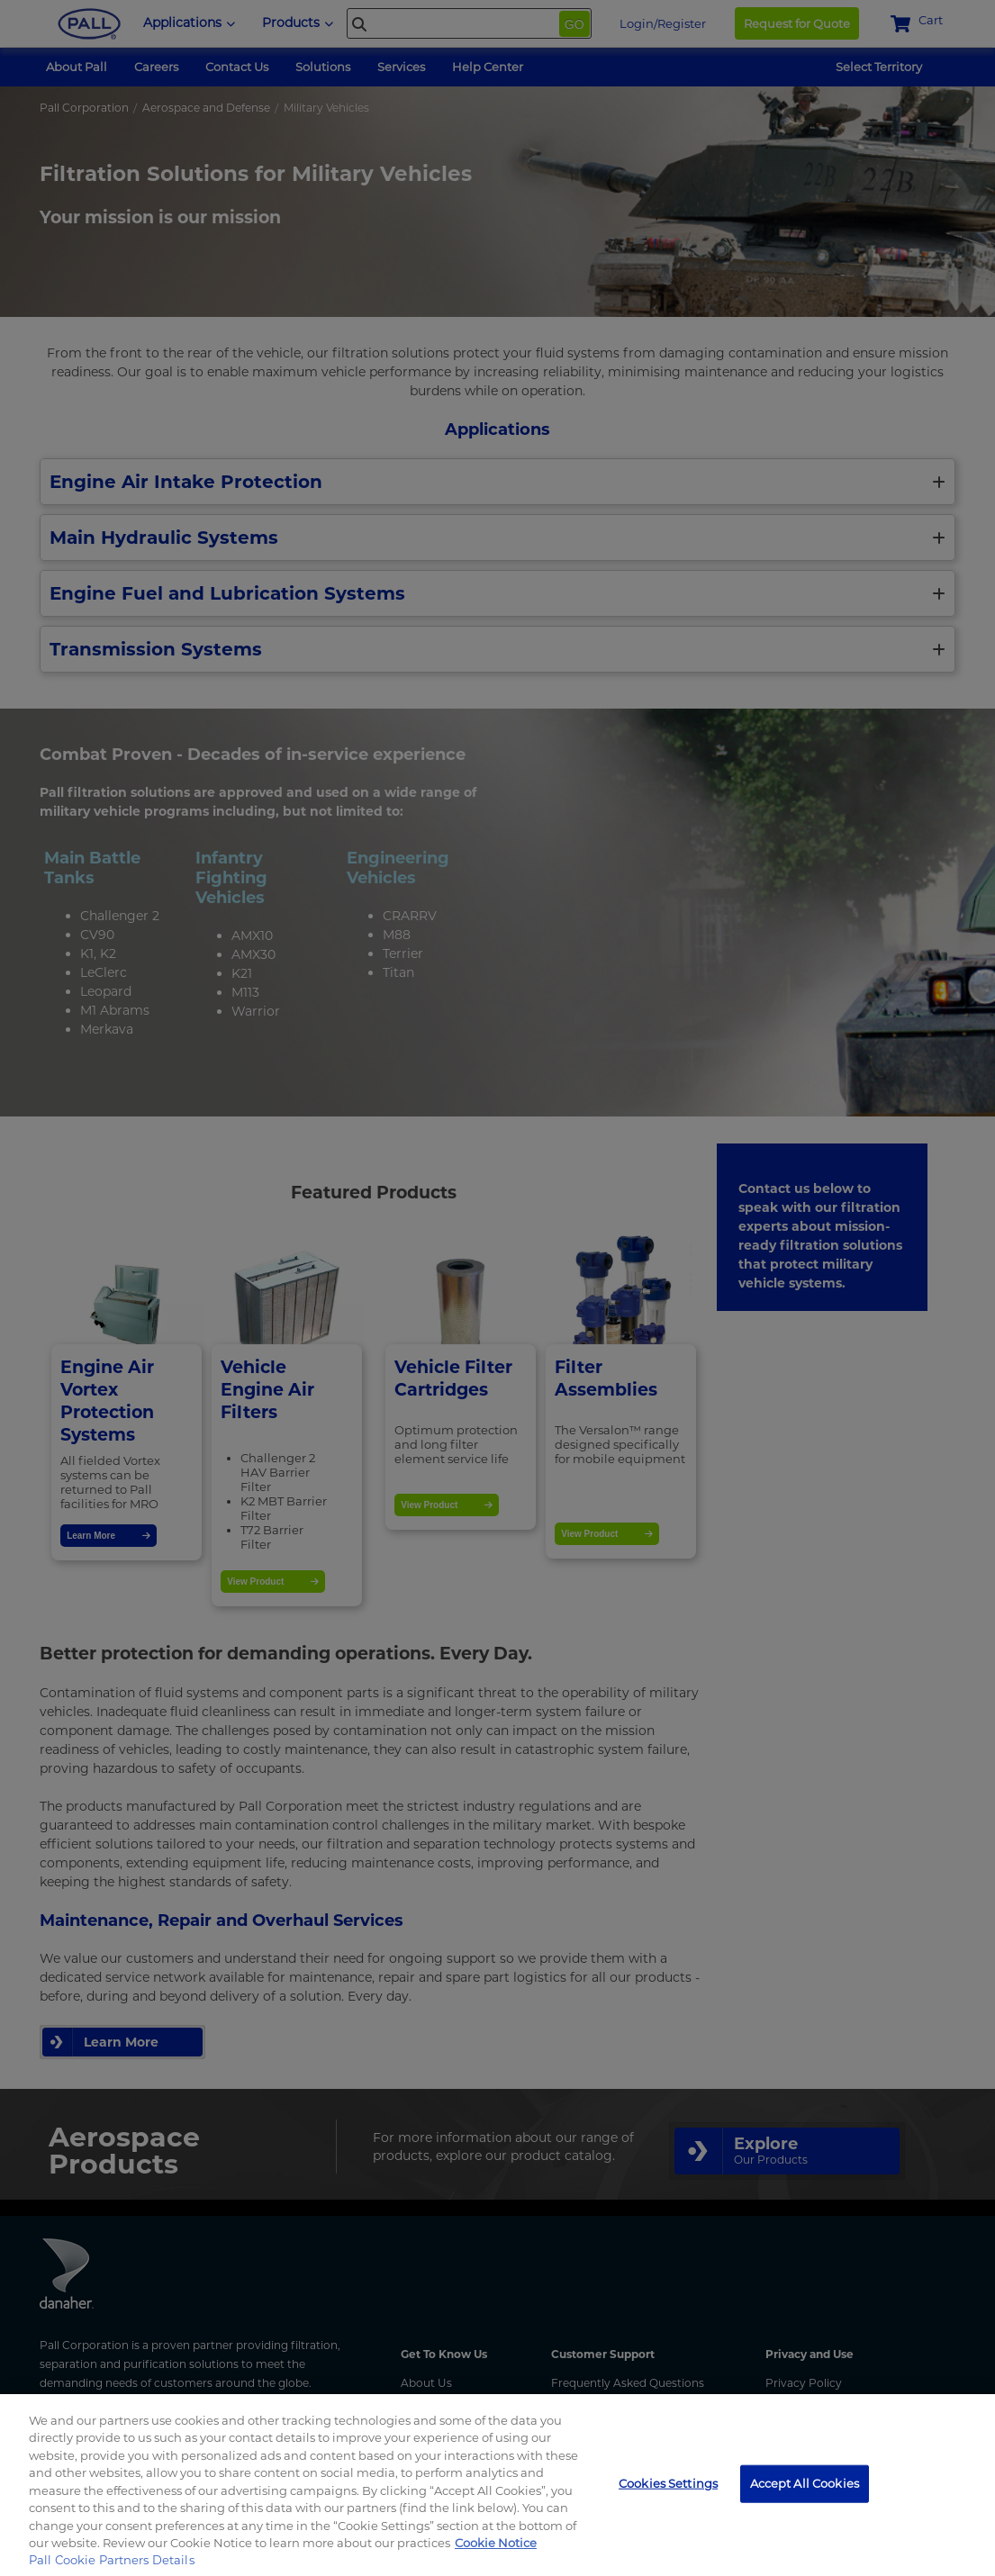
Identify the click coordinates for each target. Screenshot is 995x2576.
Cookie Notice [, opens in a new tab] (496, 2542)
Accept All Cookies (804, 2483)
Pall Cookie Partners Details (111, 2560)
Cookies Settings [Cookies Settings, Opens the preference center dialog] (668, 2483)
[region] (497, 2485)
